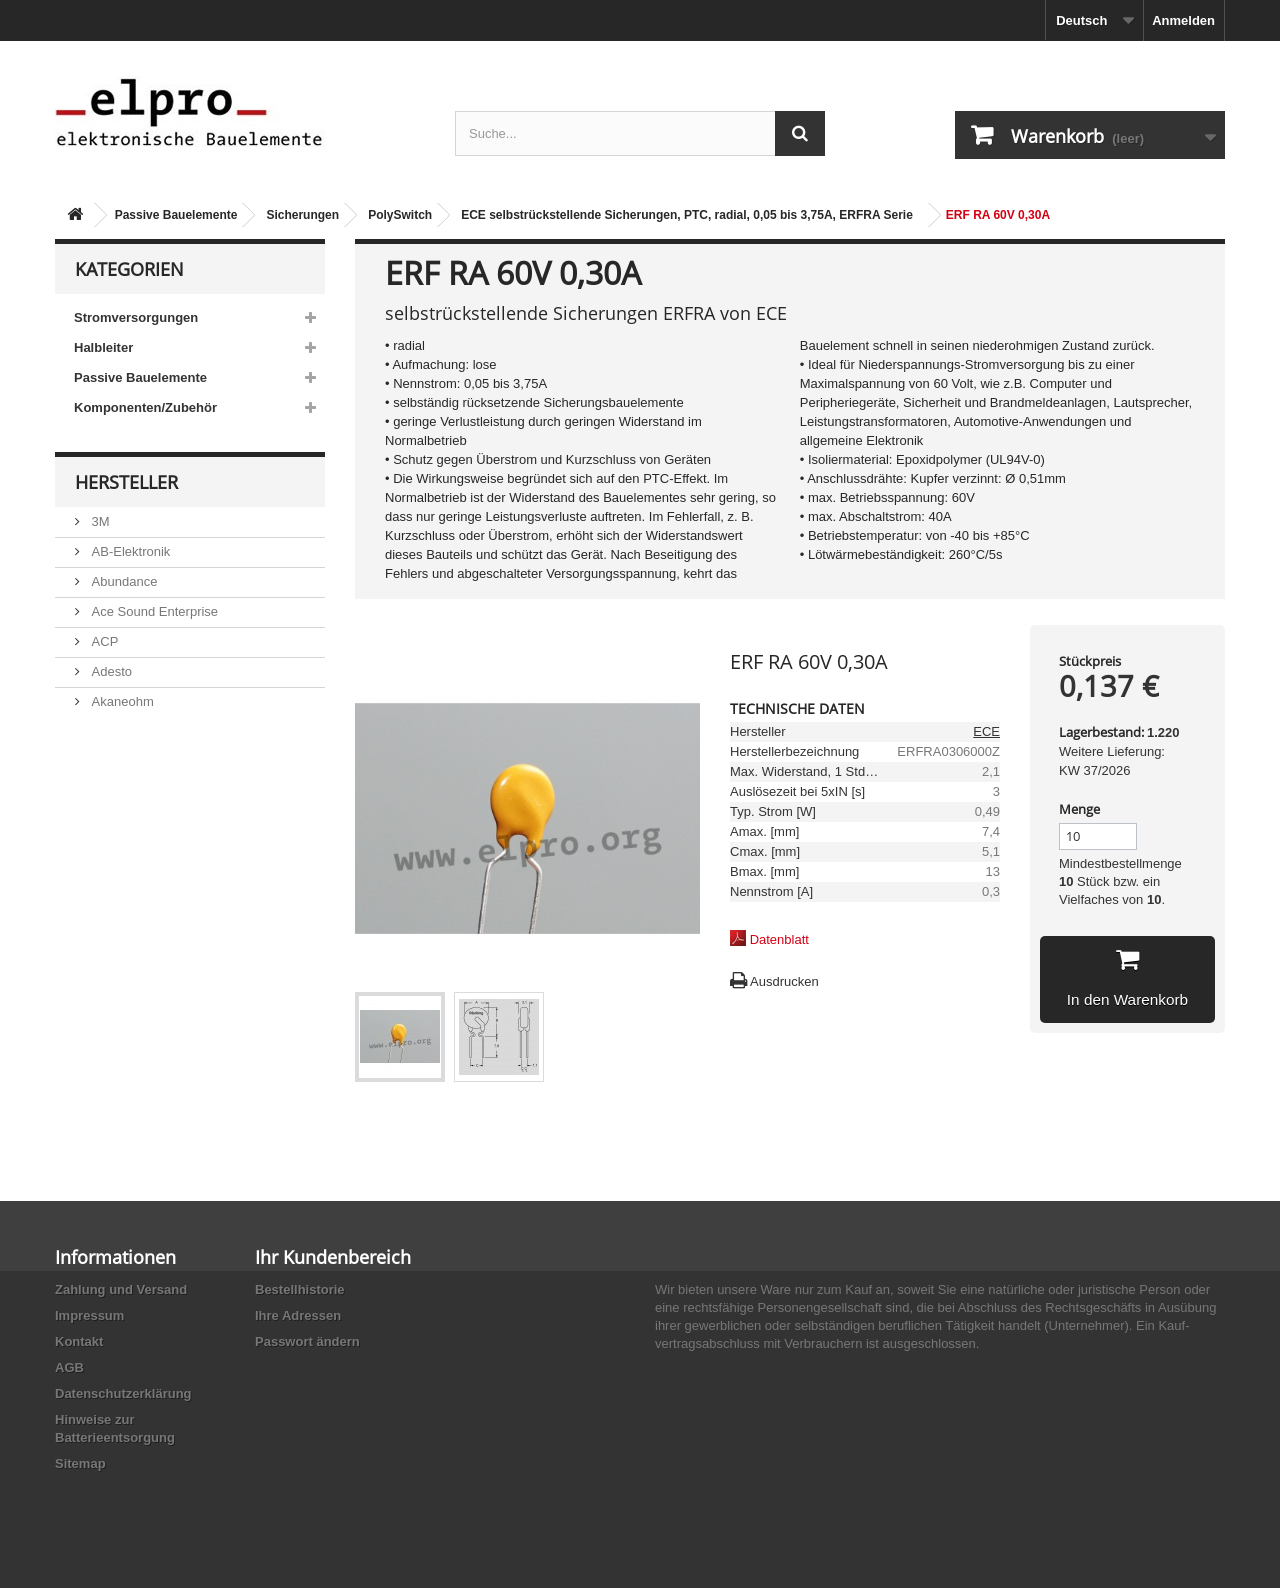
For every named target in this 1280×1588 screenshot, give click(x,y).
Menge (1079, 809)
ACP (103, 641)
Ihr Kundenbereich (333, 1257)
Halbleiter (103, 347)
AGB (69, 1367)
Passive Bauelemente (176, 215)
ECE (986, 731)
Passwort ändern (307, 1341)
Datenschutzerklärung (123, 1393)
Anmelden (1183, 20)
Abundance (122, 581)
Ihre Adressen (298, 1315)
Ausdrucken (784, 981)
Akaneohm (121, 701)
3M (99, 521)
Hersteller (126, 482)
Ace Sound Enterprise (153, 611)
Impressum (89, 1315)
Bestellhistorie (300, 1289)
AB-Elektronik (129, 551)
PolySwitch (400, 215)
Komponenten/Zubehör (145, 407)
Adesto (110, 671)
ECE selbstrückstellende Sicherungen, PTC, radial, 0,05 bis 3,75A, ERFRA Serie (687, 215)
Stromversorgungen (136, 317)
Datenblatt (779, 939)
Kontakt (79, 1341)
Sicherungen (302, 215)
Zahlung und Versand (121, 1289)
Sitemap (80, 1463)
